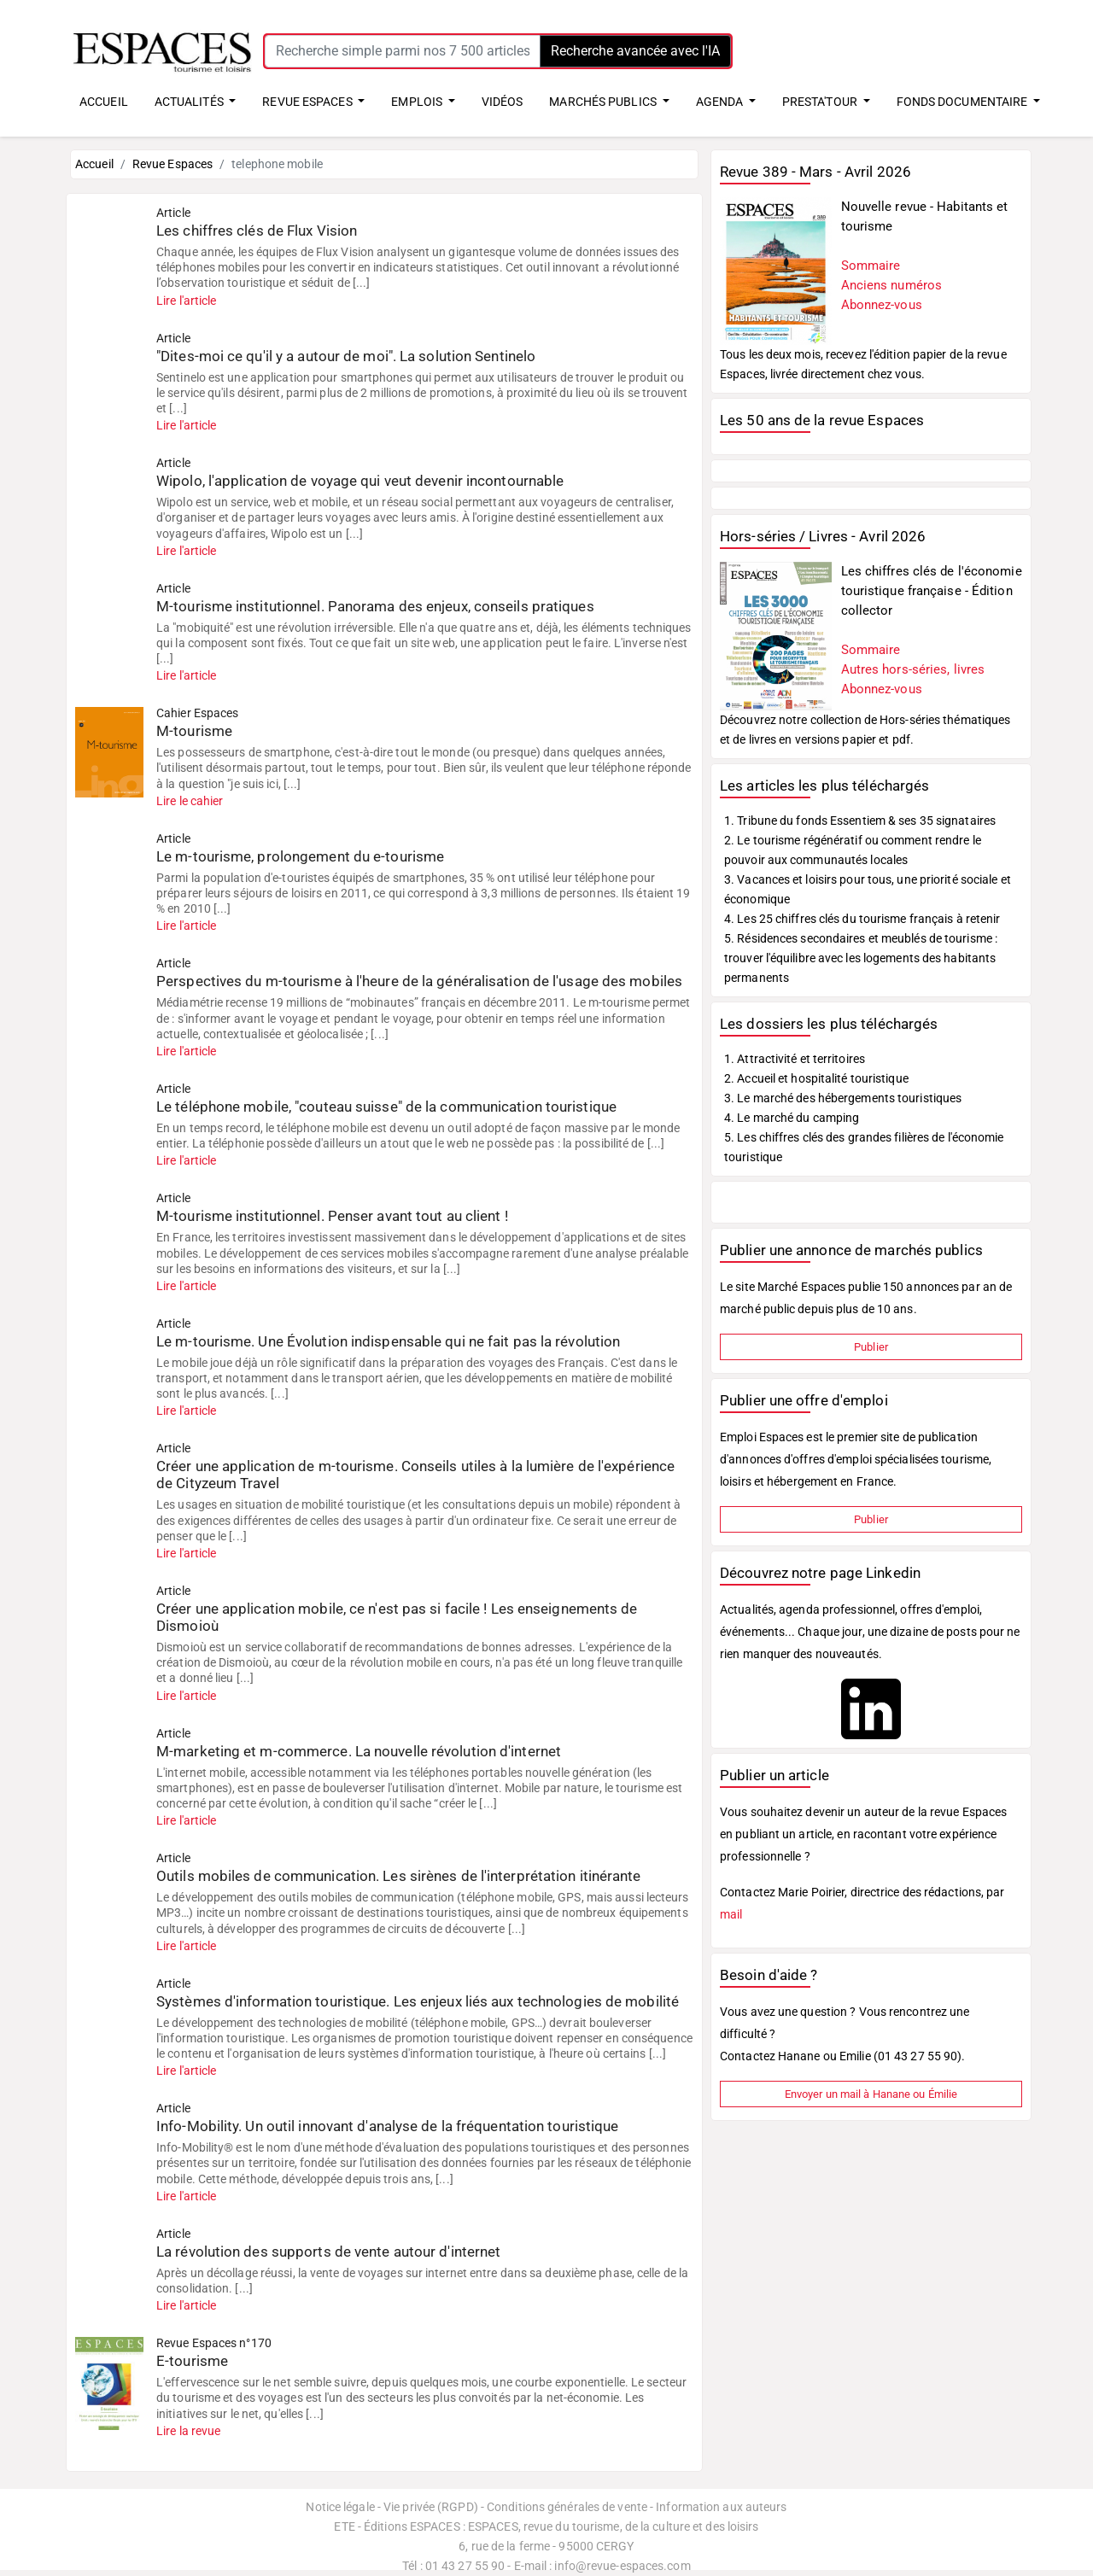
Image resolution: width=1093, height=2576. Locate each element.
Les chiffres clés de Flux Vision (256, 230)
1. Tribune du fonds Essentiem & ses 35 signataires (860, 820)
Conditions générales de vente (567, 2507)
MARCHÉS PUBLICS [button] (604, 101)
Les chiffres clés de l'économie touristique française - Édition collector (931, 591)
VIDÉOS (502, 101)
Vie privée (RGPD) (430, 2507)
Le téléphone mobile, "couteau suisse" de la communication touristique (386, 1106)
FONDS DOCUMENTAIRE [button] (964, 101)
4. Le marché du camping (791, 1117)
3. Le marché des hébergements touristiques (842, 1098)
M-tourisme (194, 730)
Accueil (94, 164)
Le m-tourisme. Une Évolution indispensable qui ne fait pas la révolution (388, 1341)
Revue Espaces (172, 164)
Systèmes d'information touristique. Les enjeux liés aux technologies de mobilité (417, 2001)
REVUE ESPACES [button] (308, 101)
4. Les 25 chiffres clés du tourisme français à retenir (862, 919)
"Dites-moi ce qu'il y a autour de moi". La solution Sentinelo (345, 356)
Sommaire (871, 265)
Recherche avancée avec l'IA (635, 51)
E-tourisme (192, 2360)
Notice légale (340, 2507)
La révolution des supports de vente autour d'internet (328, 2251)
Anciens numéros (892, 285)
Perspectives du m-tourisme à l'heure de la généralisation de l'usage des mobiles (419, 981)
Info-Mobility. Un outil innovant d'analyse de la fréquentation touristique (387, 2126)
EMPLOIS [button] (418, 101)
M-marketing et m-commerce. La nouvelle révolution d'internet (358, 1751)
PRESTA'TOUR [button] (821, 101)
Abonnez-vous (881, 305)
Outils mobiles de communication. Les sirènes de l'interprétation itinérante (398, 1875)
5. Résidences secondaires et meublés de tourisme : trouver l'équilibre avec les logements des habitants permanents (860, 958)
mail (731, 1914)
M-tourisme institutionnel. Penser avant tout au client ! (332, 1215)
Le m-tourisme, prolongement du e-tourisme (300, 856)
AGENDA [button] (721, 101)
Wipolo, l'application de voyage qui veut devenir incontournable (360, 480)
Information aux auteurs (721, 2507)
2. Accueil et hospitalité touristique (816, 1078)
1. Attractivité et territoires (794, 1059)
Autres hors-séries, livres (913, 669)
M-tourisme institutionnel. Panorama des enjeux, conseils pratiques (375, 606)
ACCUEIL (103, 101)
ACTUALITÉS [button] (190, 101)
